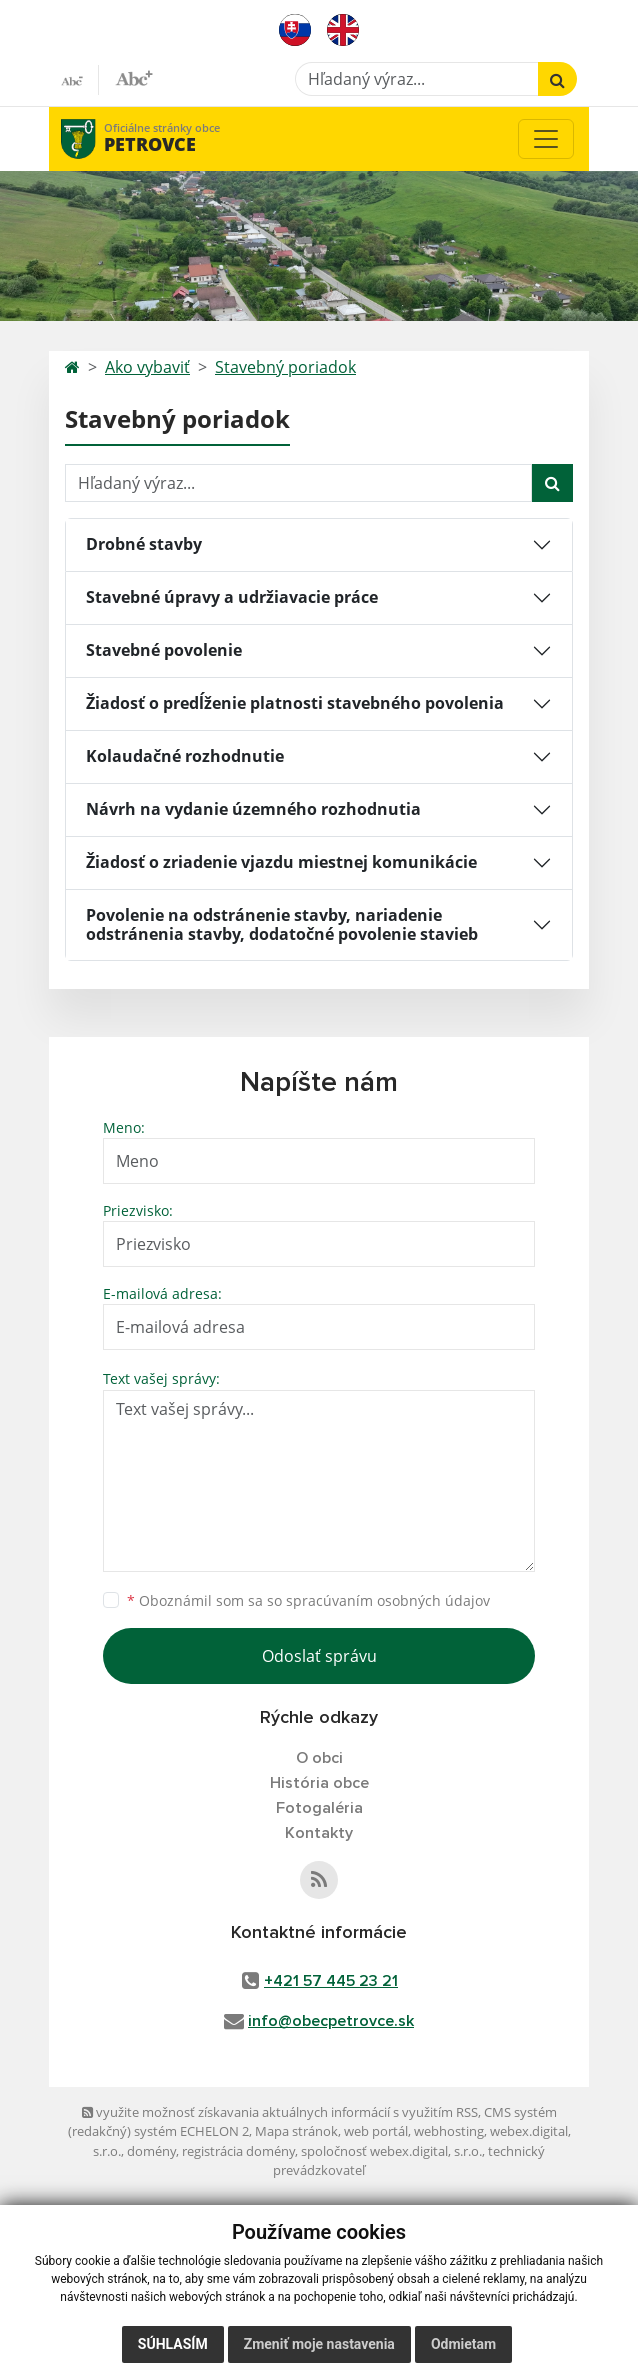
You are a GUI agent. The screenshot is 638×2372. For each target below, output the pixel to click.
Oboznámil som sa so (308, 1600)
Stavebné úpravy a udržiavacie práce (232, 597)
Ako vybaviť (147, 367)
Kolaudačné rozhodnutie (185, 756)
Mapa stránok (296, 2131)
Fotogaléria (319, 1808)
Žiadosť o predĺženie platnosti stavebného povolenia (295, 703)
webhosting (449, 2131)
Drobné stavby (144, 544)
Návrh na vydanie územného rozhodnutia (253, 809)
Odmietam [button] (463, 2344)
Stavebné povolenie (164, 650)
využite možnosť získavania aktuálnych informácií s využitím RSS (280, 2112)
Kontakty (319, 1833)
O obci (319, 1758)
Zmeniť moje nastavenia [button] (319, 2344)
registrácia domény (238, 2151)
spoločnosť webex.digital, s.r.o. (391, 2151)
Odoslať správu (319, 1656)
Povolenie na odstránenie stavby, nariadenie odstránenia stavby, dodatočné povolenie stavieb (282, 924)
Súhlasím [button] (173, 2344)
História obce (319, 1783)
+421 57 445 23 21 (331, 1981)
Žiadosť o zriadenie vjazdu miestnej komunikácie (281, 862)
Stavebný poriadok (285, 367)
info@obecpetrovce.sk (331, 2021)
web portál (376, 2131)
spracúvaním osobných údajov (388, 1600)
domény (151, 2151)
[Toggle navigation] (546, 139)
